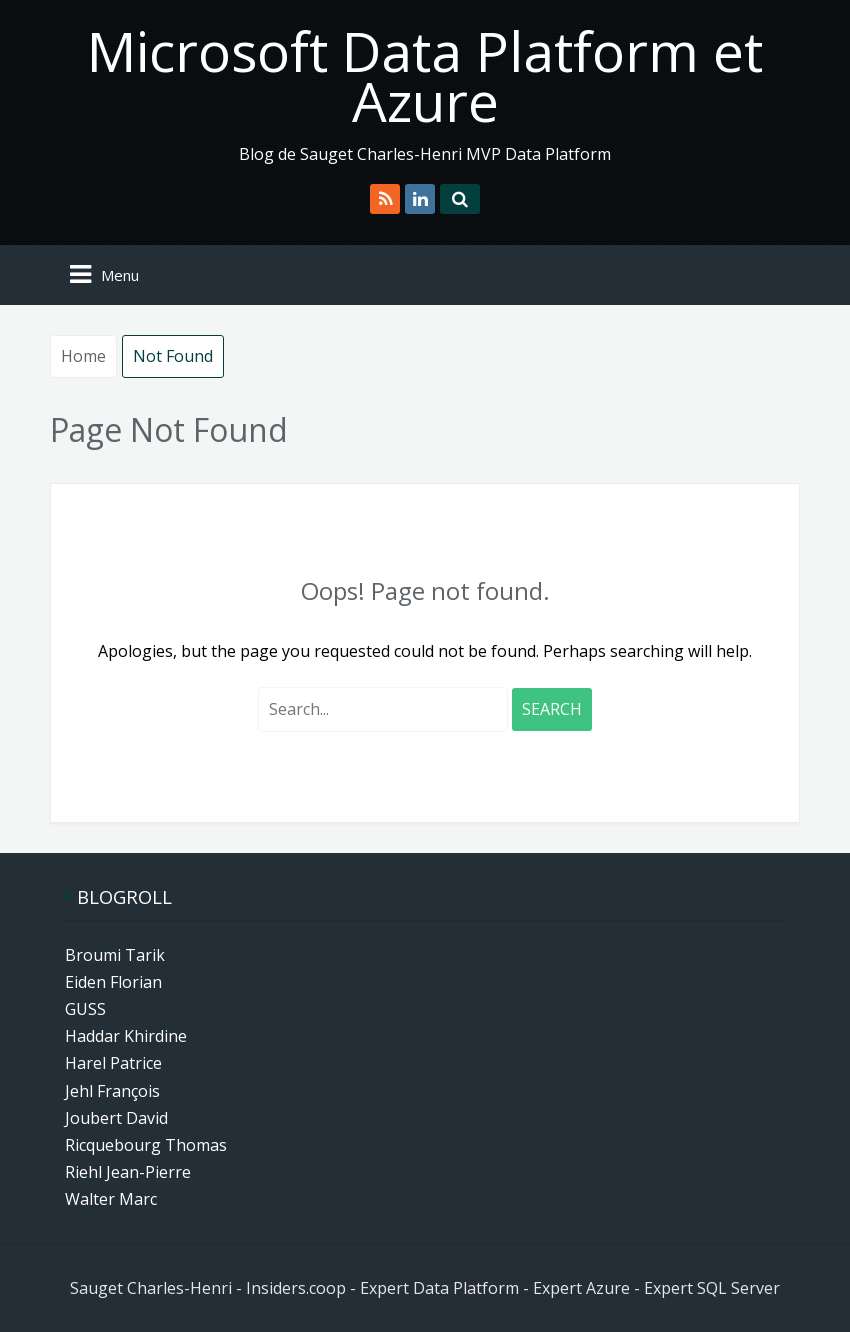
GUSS (85, 1009)
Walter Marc (111, 1199)
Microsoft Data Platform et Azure (425, 75)
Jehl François (112, 1091)
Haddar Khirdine (126, 1036)
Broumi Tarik (115, 955)
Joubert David (116, 1118)
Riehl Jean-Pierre (128, 1172)
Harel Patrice (113, 1063)
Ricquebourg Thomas (146, 1145)
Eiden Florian (113, 982)
